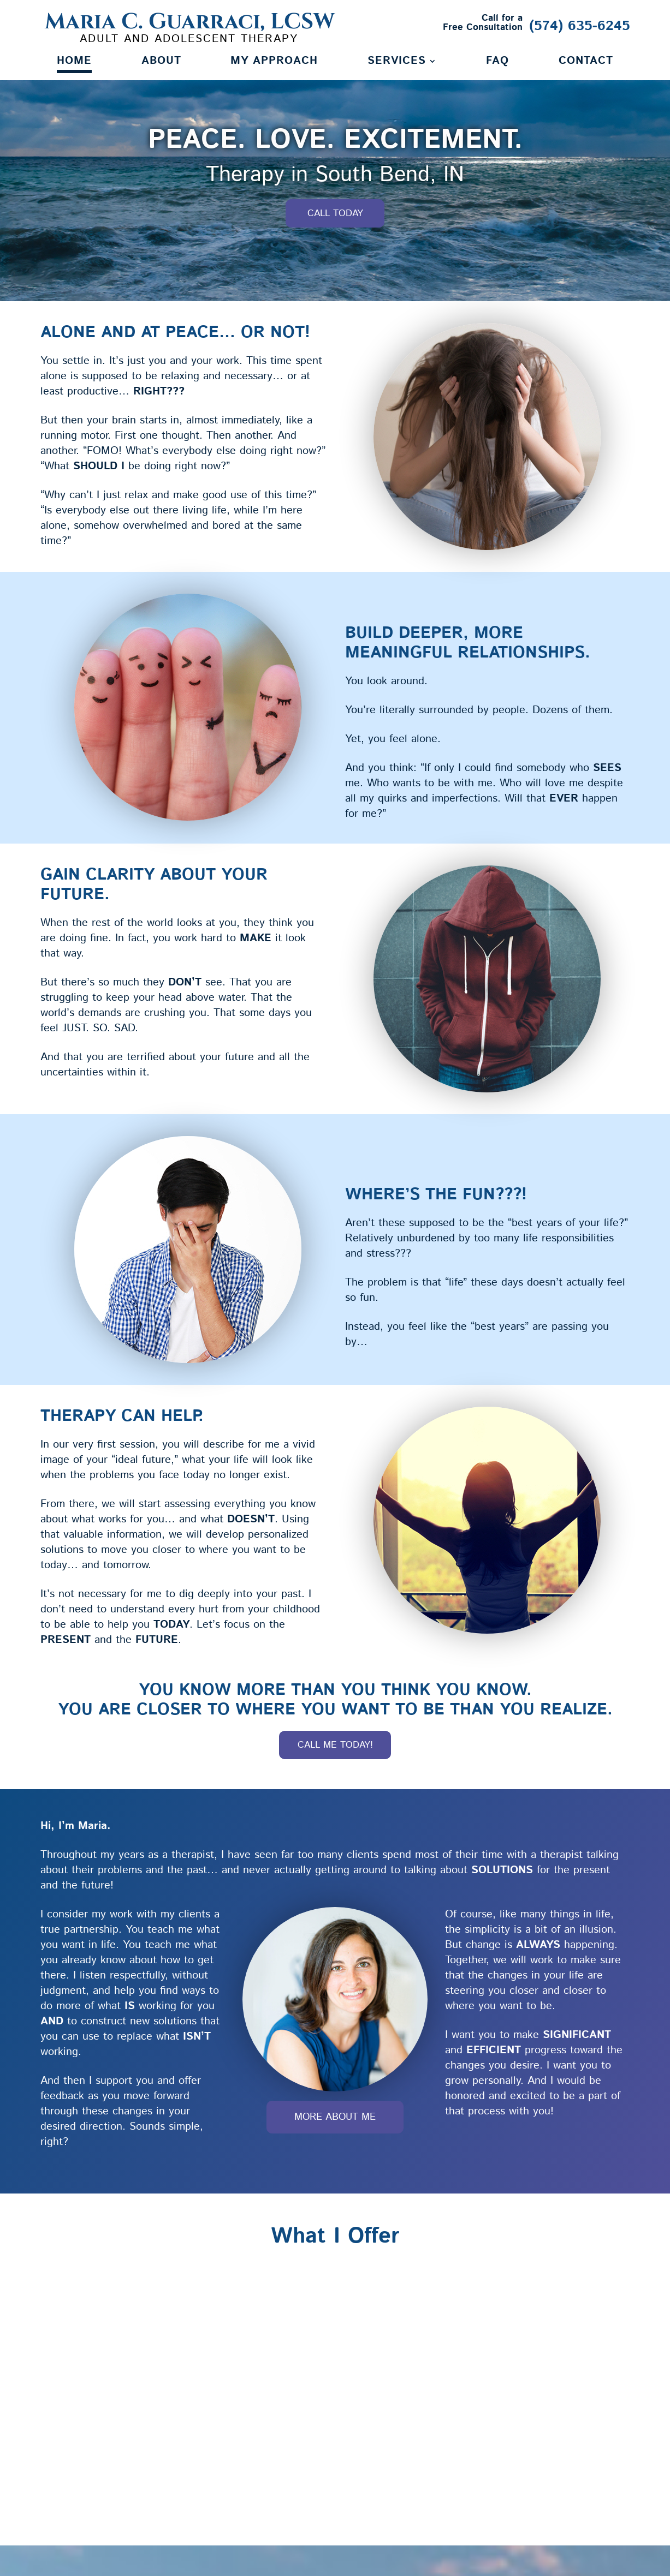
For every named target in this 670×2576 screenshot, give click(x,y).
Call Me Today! (335, 1747)
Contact (586, 63)
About (161, 63)
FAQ (497, 63)
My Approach (274, 63)
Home (74, 63)
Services (396, 63)
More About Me (335, 2121)
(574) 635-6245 (579, 26)
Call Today (335, 215)
